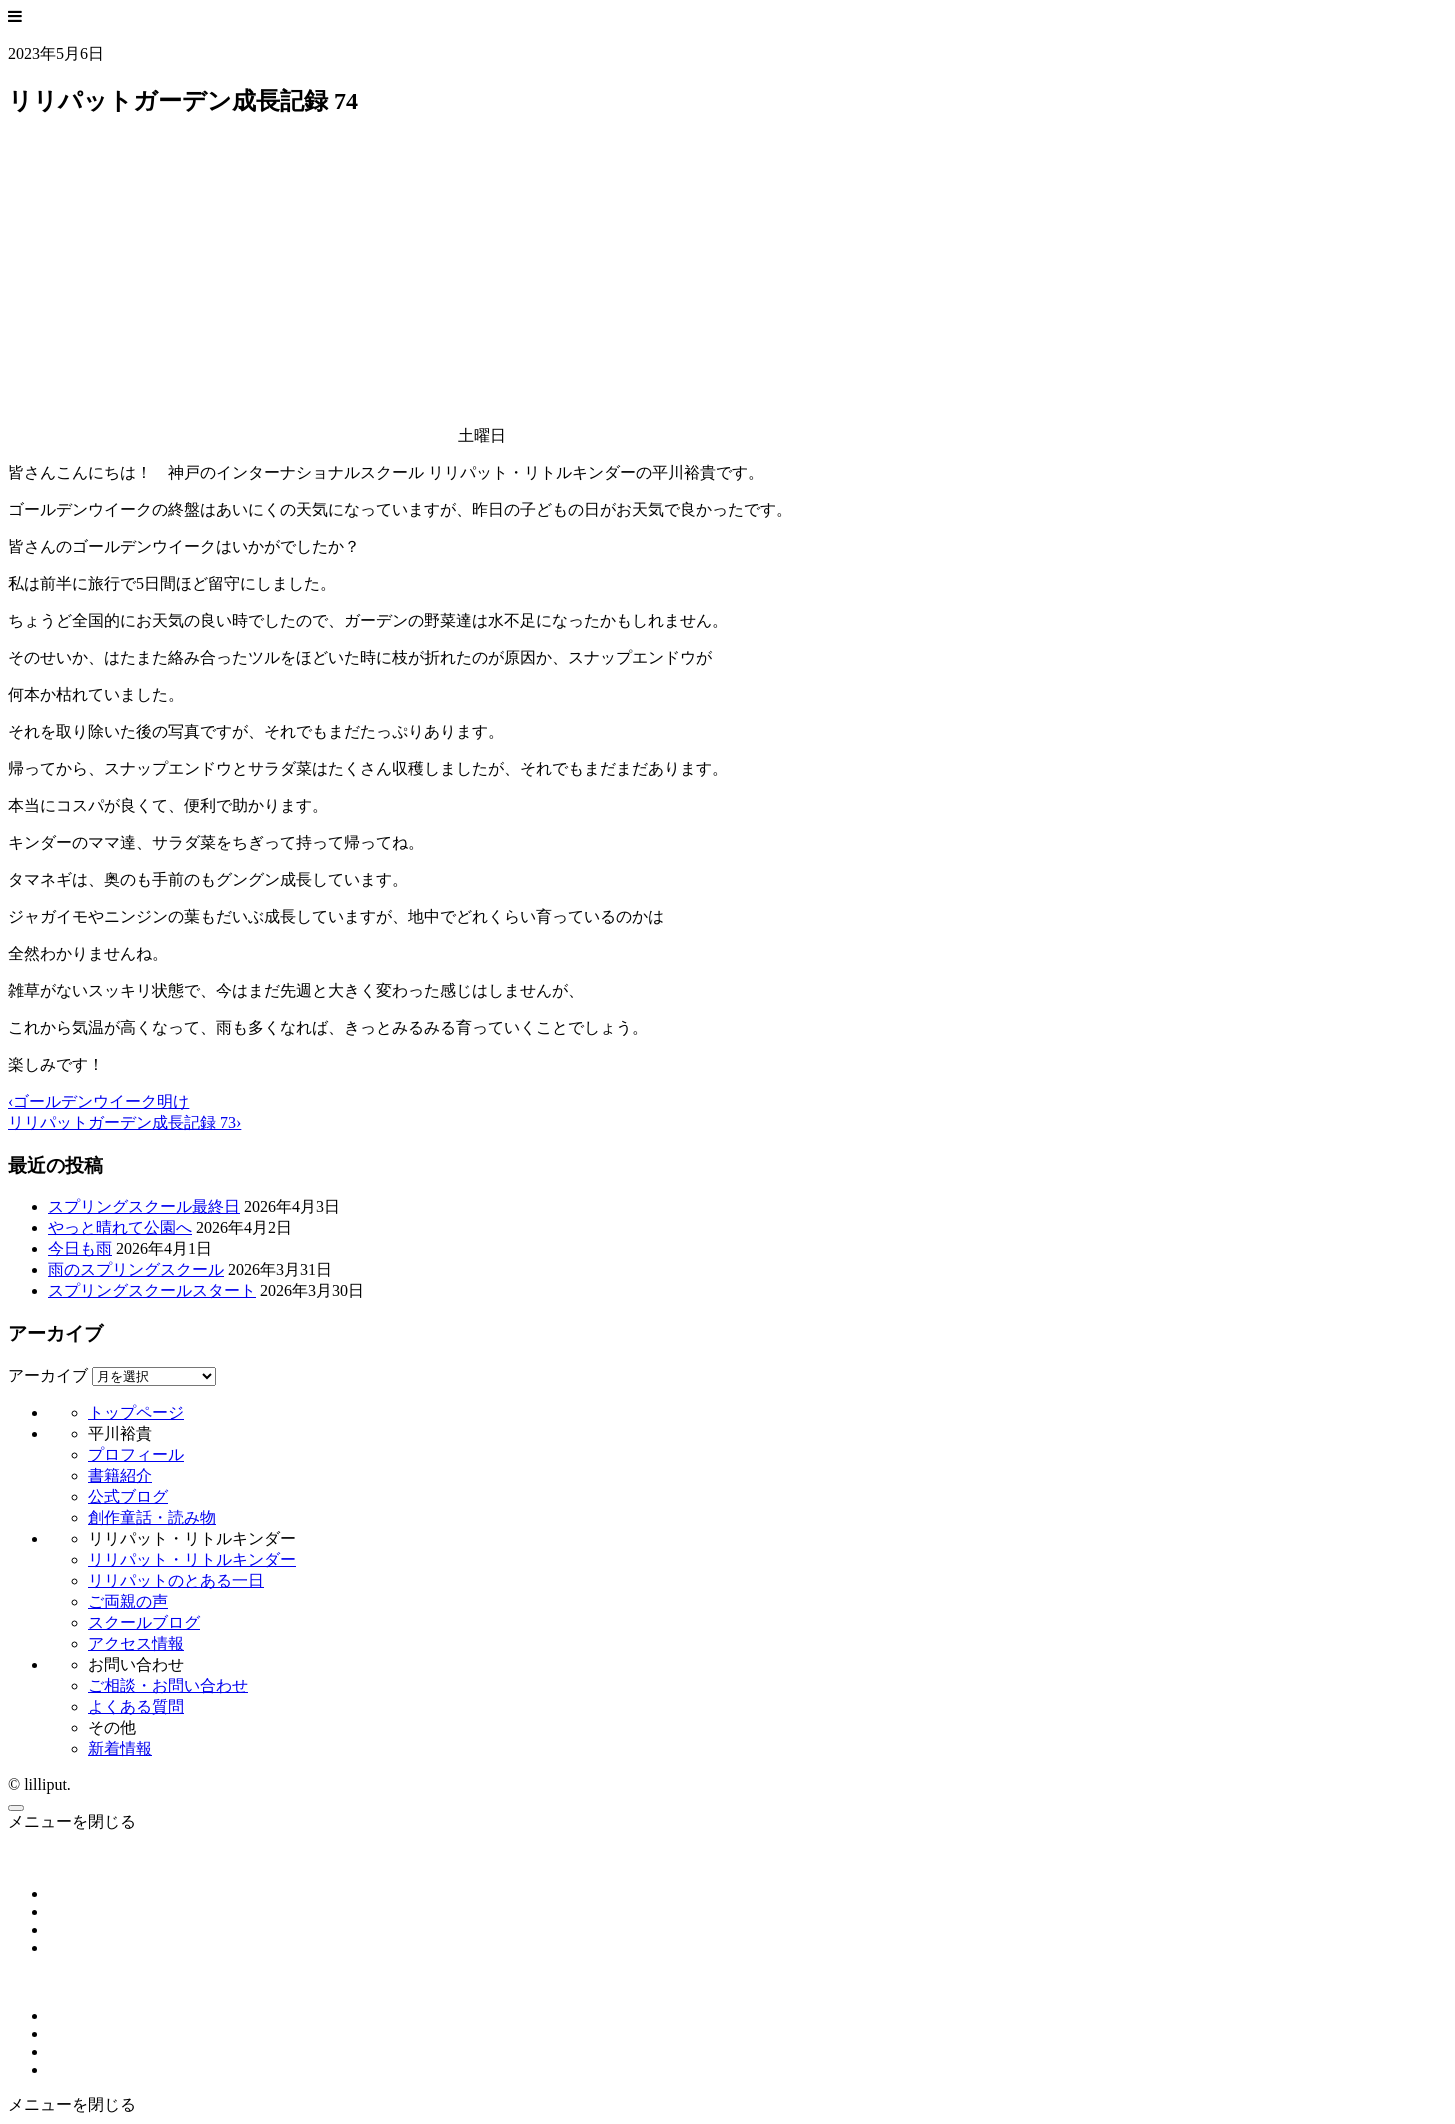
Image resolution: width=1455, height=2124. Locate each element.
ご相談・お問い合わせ (168, 1685)
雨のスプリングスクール (136, 1269)
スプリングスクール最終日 (144, 1206)
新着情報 (120, 1748)
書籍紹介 (120, 1475)
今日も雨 (80, 1248)
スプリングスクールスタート (152, 1290)
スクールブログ (144, 1622)
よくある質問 (136, 1706)
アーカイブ (48, 1375)
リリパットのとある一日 (176, 1580)
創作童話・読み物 (152, 1517)
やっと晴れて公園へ (120, 1227)
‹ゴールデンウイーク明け (98, 1101)
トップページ (136, 1412)
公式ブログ (128, 1496)
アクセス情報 (136, 1643)
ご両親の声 (128, 1601)
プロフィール (136, 1454)
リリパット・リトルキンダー (192, 1559)
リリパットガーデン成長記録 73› (124, 1122)
